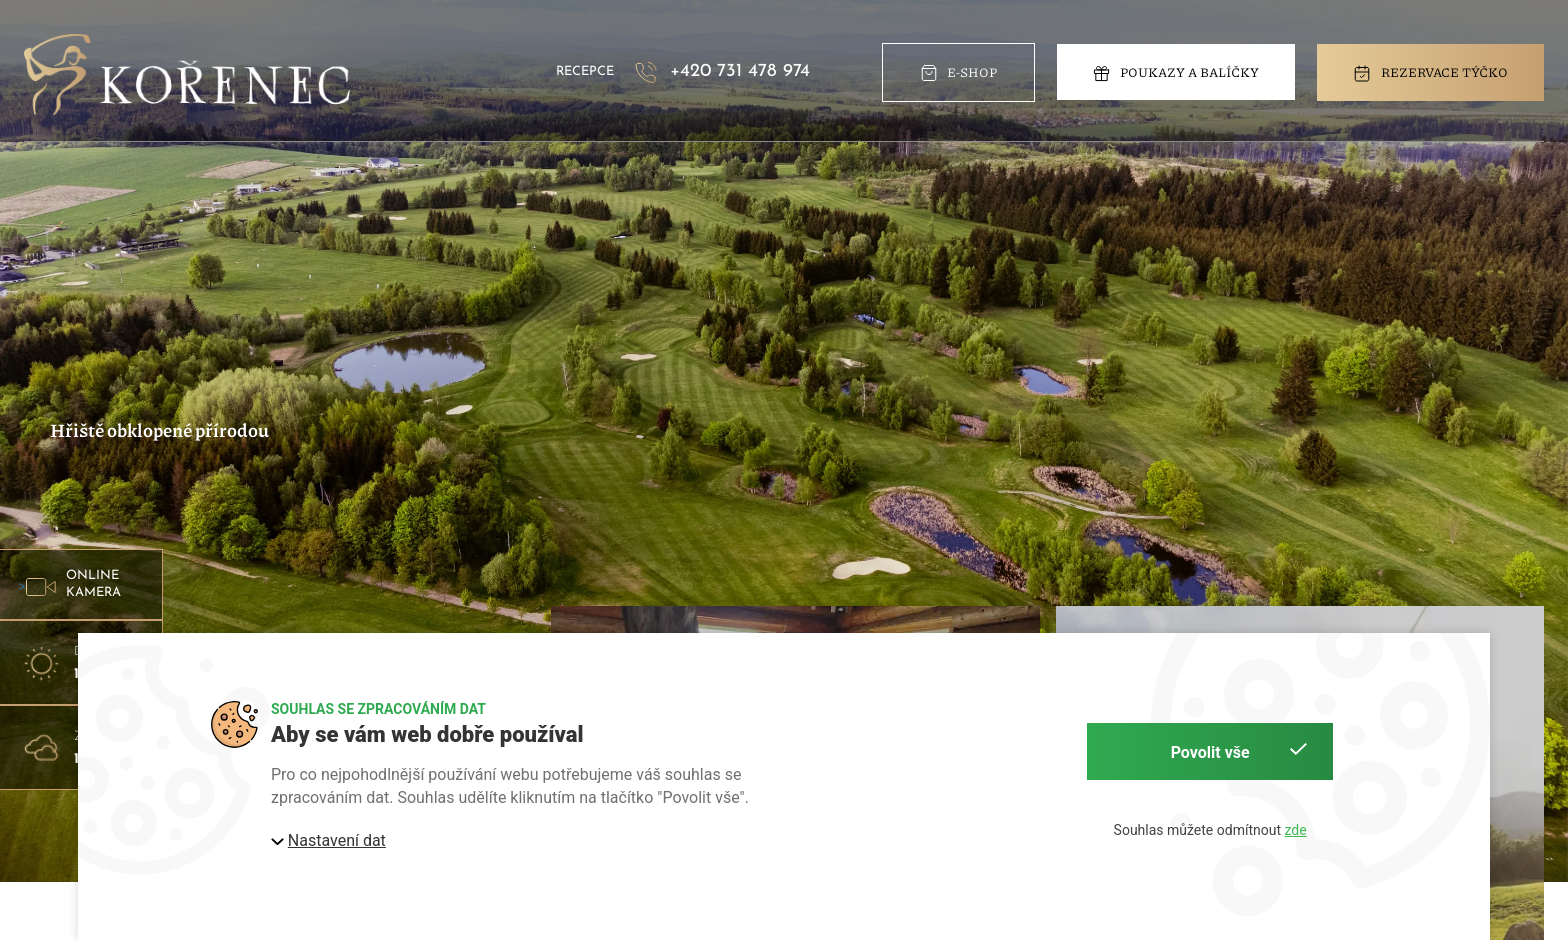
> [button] (77, 584)
